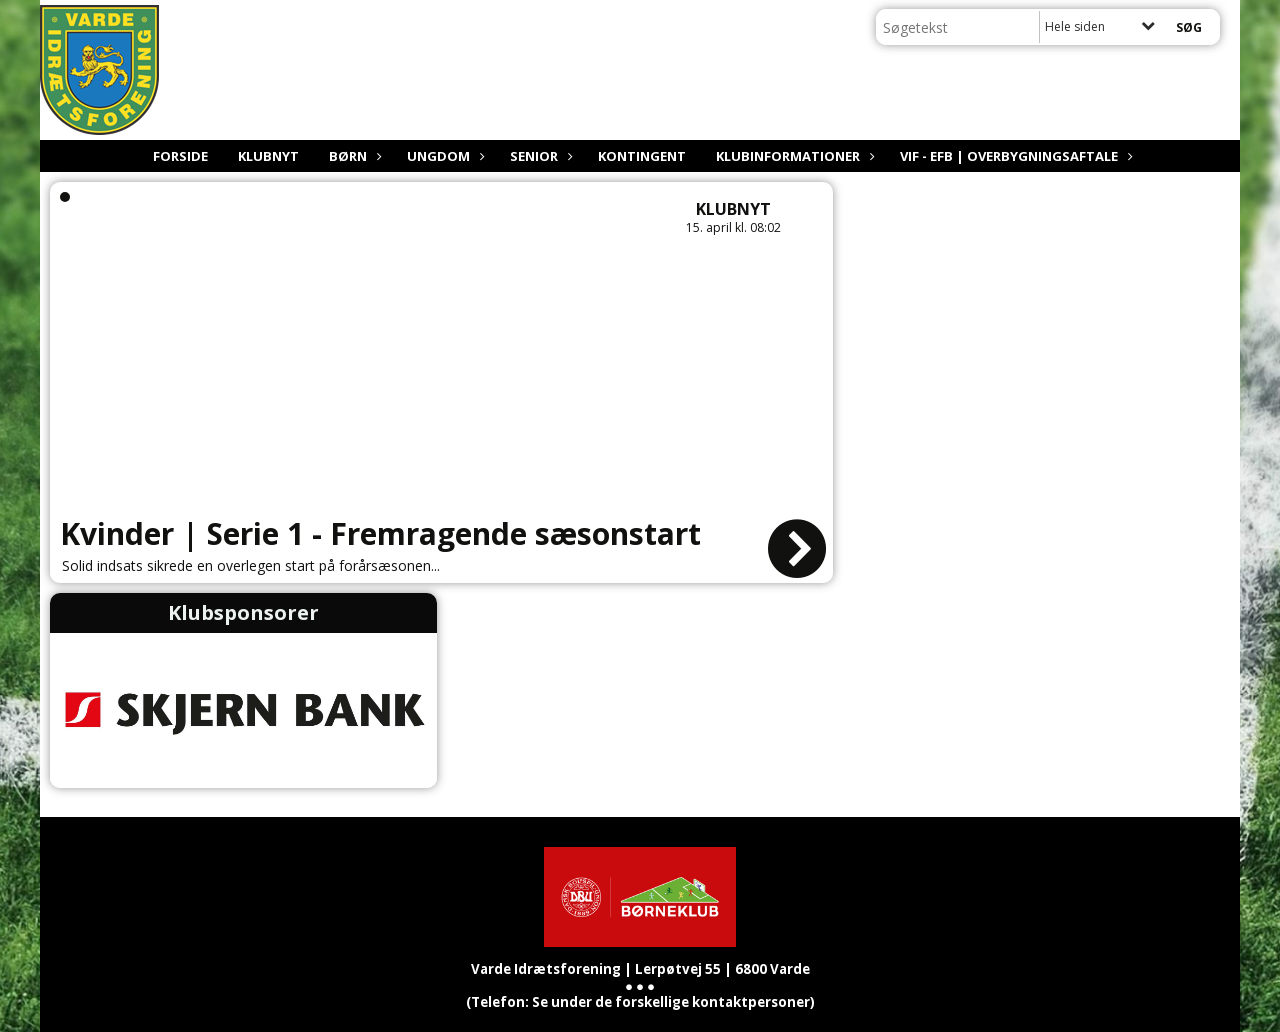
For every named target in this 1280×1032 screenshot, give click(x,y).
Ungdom (443, 156)
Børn (353, 156)
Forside (180, 156)
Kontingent (642, 156)
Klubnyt (268, 156)
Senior (539, 156)
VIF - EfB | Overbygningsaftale (1014, 156)
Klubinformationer (793, 156)
